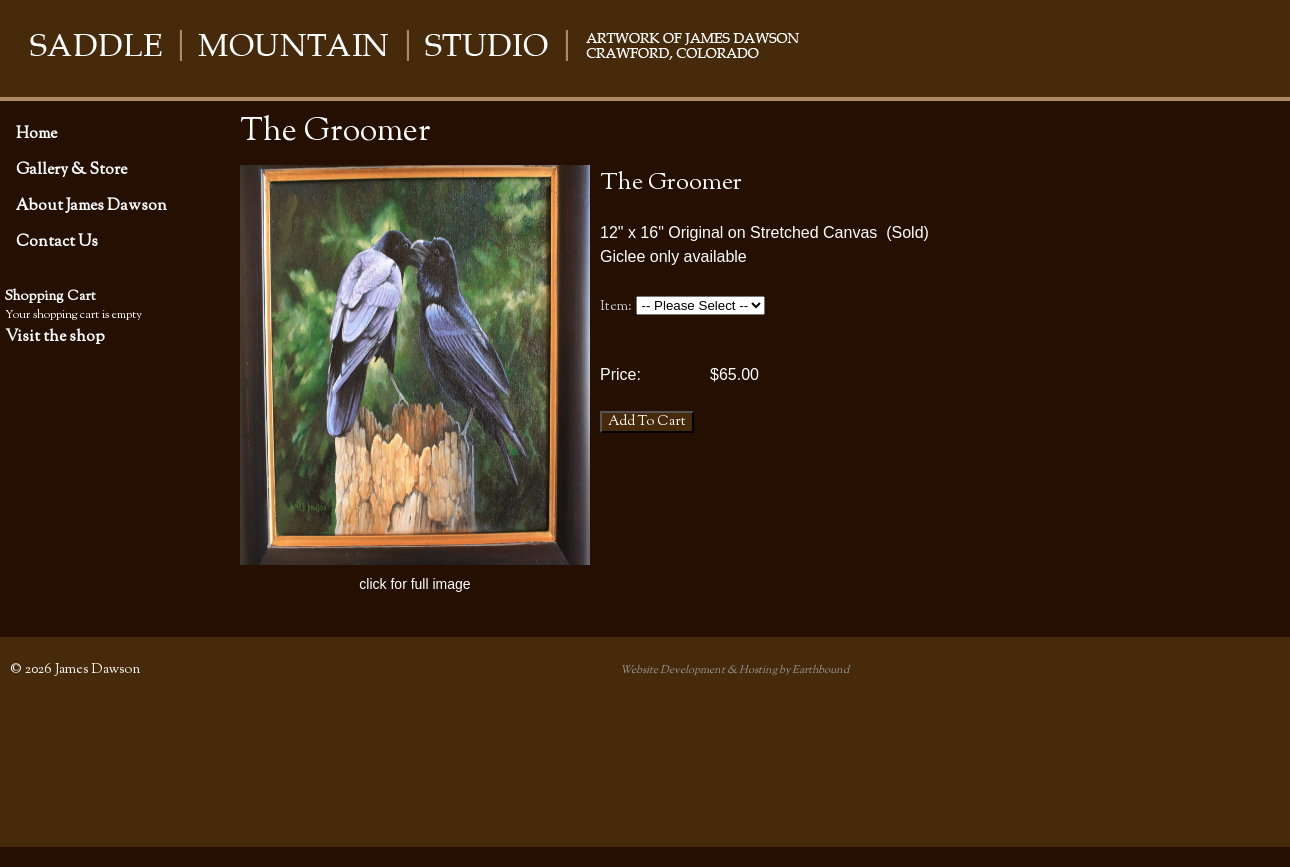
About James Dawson (91, 206)
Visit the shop (55, 337)
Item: (616, 306)
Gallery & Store (71, 170)
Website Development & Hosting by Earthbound (734, 670)
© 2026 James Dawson (75, 669)
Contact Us (57, 242)
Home (36, 134)
